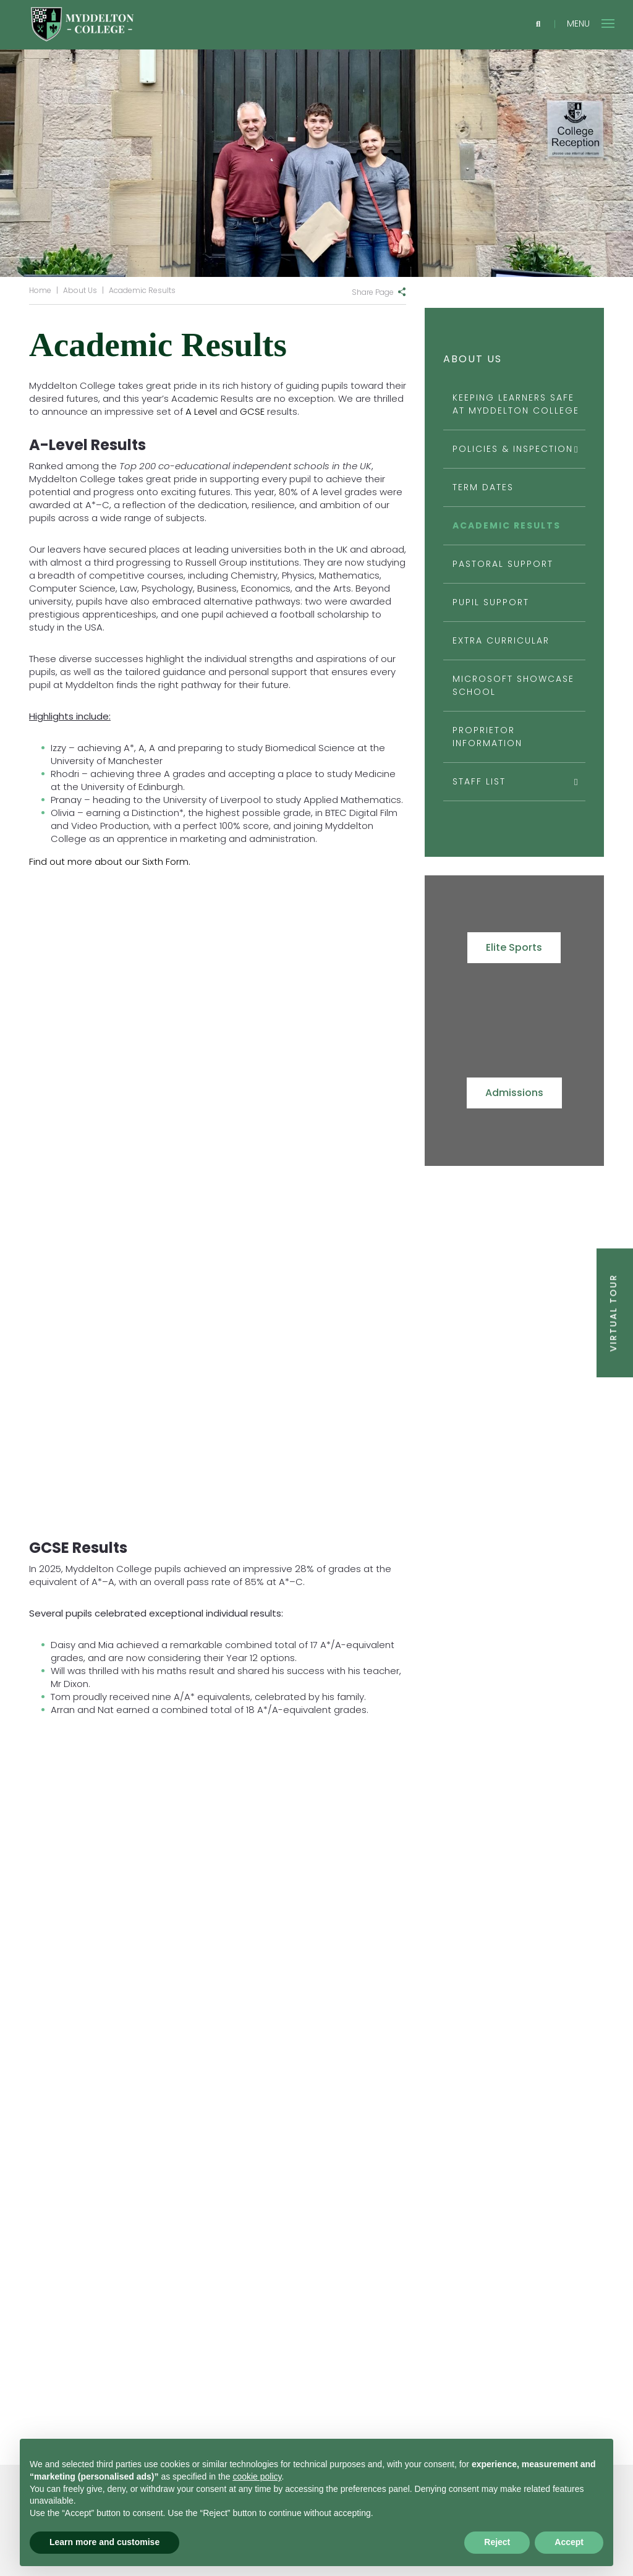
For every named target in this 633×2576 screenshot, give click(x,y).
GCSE (252, 411)
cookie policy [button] (256, 2476)
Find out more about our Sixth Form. (109, 861)
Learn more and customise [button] (104, 2542)
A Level (201, 411)
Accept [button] (569, 2542)
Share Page (373, 292)
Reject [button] (497, 2542)
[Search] (538, 24)
